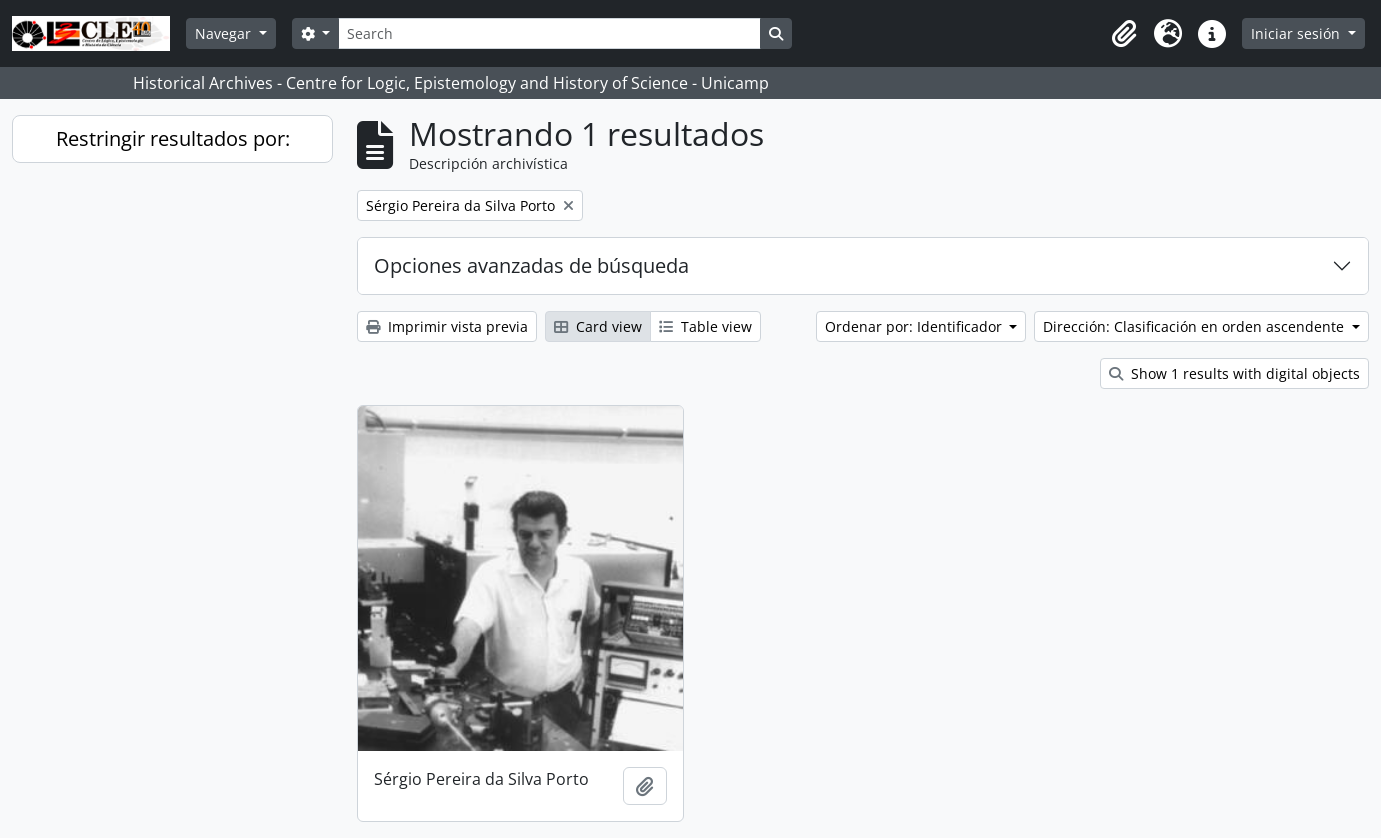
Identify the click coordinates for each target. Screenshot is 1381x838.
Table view (705, 326)
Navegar (225, 33)
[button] (1124, 34)
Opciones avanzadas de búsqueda (531, 265)
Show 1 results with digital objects (1234, 373)
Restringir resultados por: (173, 138)
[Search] (549, 33)
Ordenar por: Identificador (915, 326)
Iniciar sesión (1297, 33)
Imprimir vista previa (447, 326)
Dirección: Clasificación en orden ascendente (1195, 326)
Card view (598, 326)
